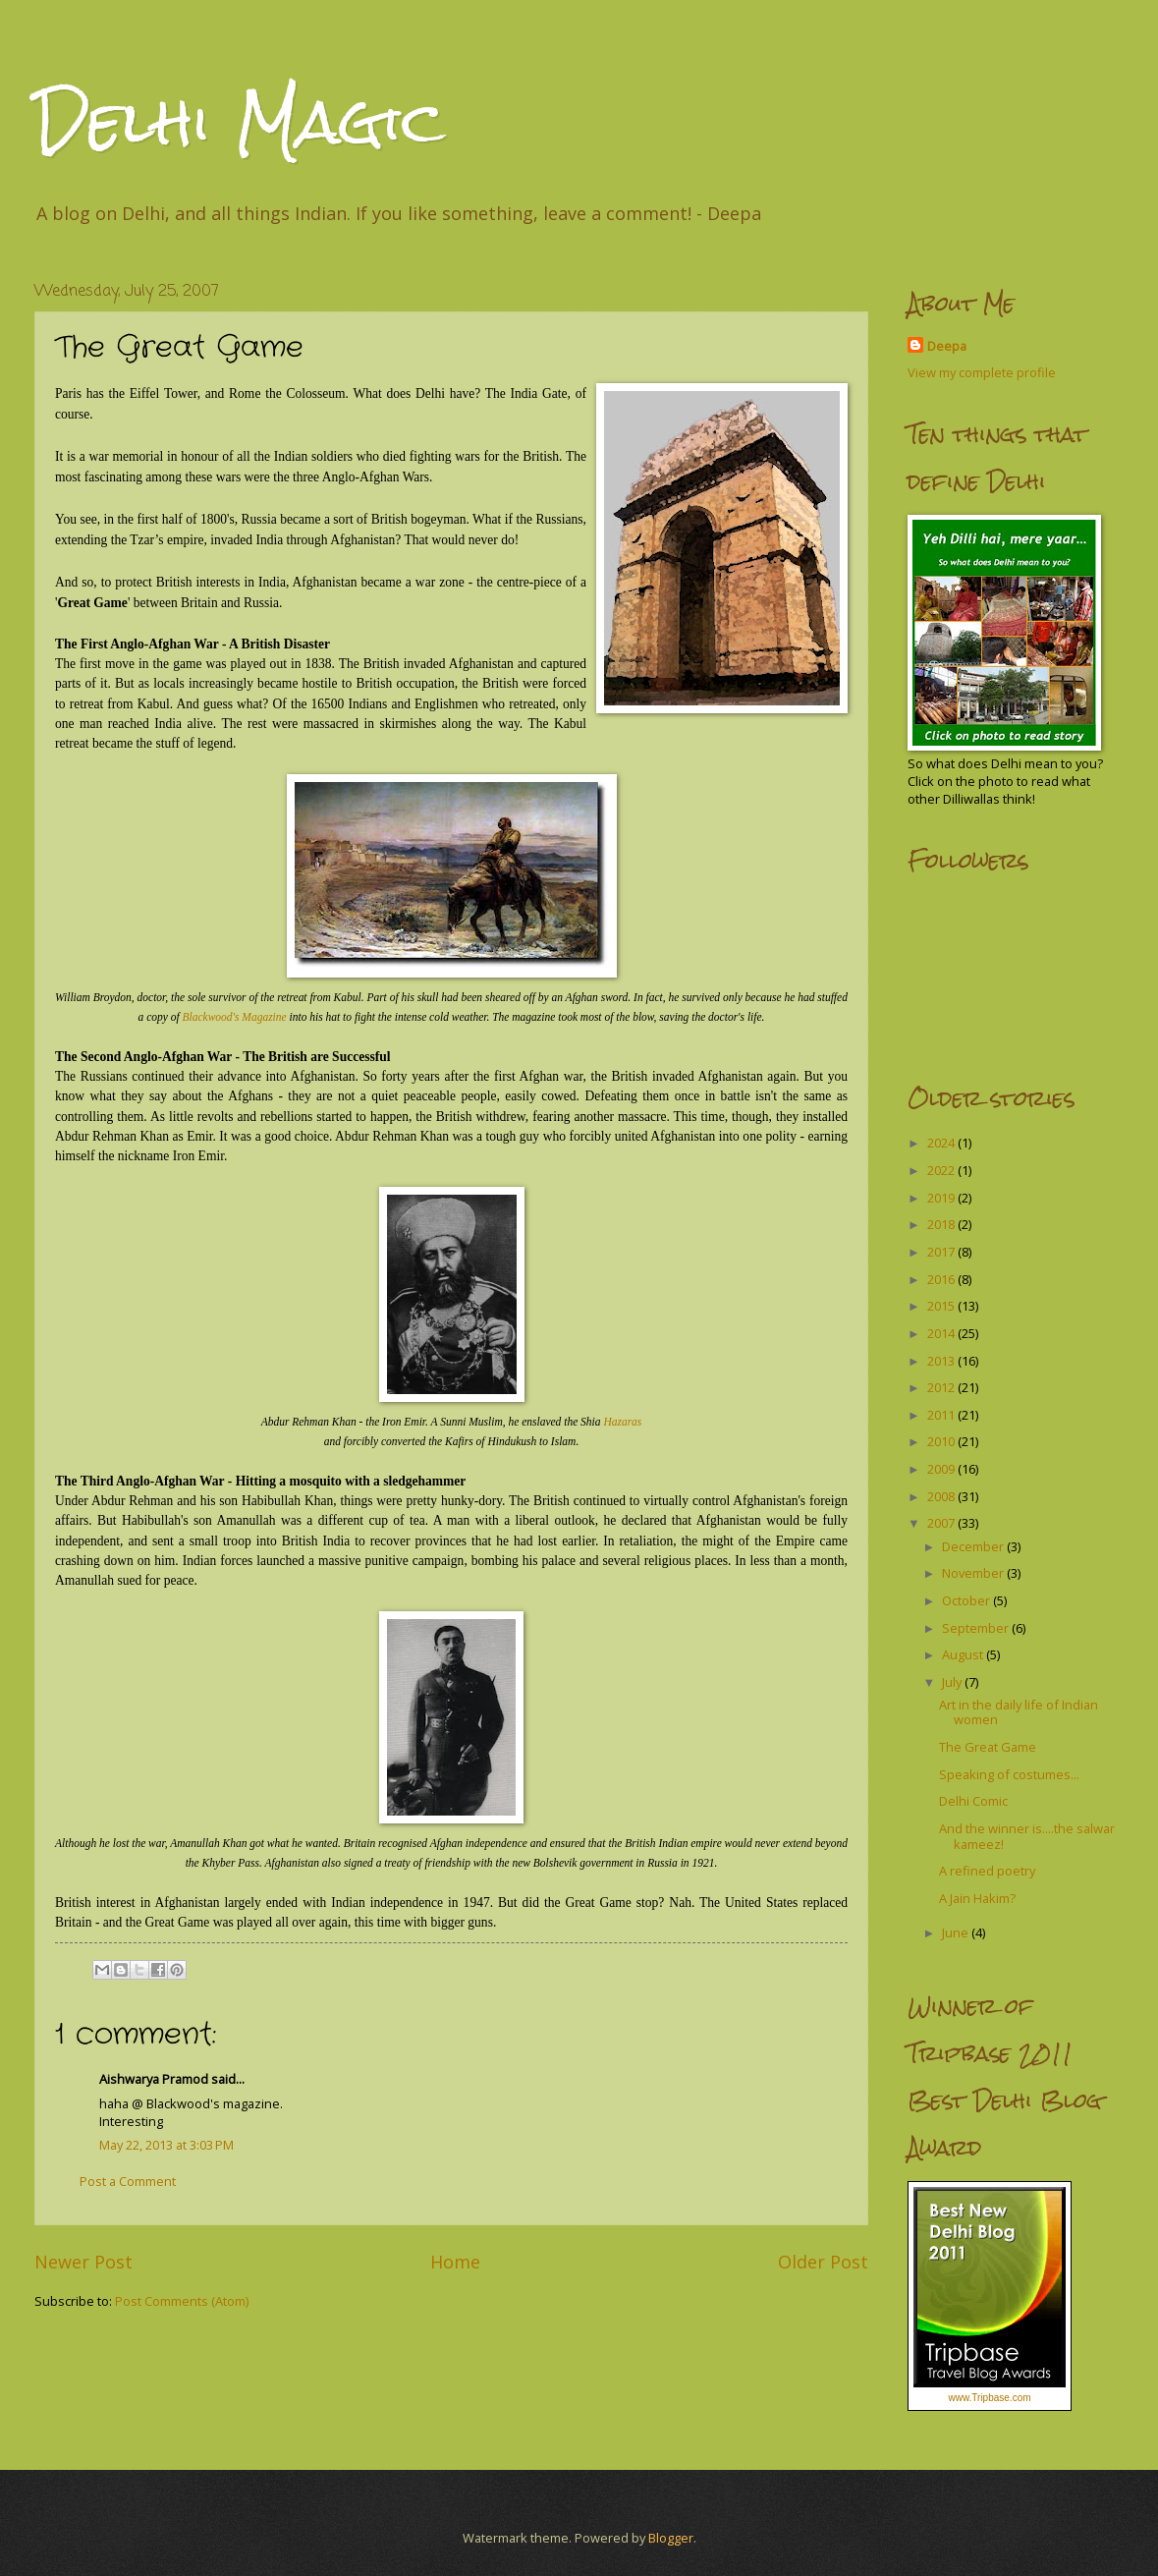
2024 (942, 1142)
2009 (942, 1469)
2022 (942, 1170)
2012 (942, 1387)
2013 (942, 1361)
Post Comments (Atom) (181, 2301)
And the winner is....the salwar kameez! (1027, 1836)
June (956, 1932)
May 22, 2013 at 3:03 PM (166, 2145)
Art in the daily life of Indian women (1018, 1712)
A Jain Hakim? (977, 1898)
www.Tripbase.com (989, 2397)
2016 (942, 1279)
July (953, 1682)
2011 (942, 1415)
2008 (942, 1496)
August (964, 1654)
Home (455, 2261)
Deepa (946, 346)
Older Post (823, 2261)
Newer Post (83, 2261)
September (977, 1628)
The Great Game (987, 1747)
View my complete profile (982, 372)
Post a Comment (128, 2181)
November (974, 1573)
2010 (942, 1441)
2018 (942, 1224)
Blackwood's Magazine (235, 1017)
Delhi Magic (239, 121)
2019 (942, 1197)
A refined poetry (987, 1870)
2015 (942, 1306)
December (974, 1546)
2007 (942, 1523)
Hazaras (622, 1422)
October (967, 1600)
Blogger (670, 2538)
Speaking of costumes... (1009, 1774)
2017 (942, 1251)
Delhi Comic (973, 1801)
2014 (942, 1333)
